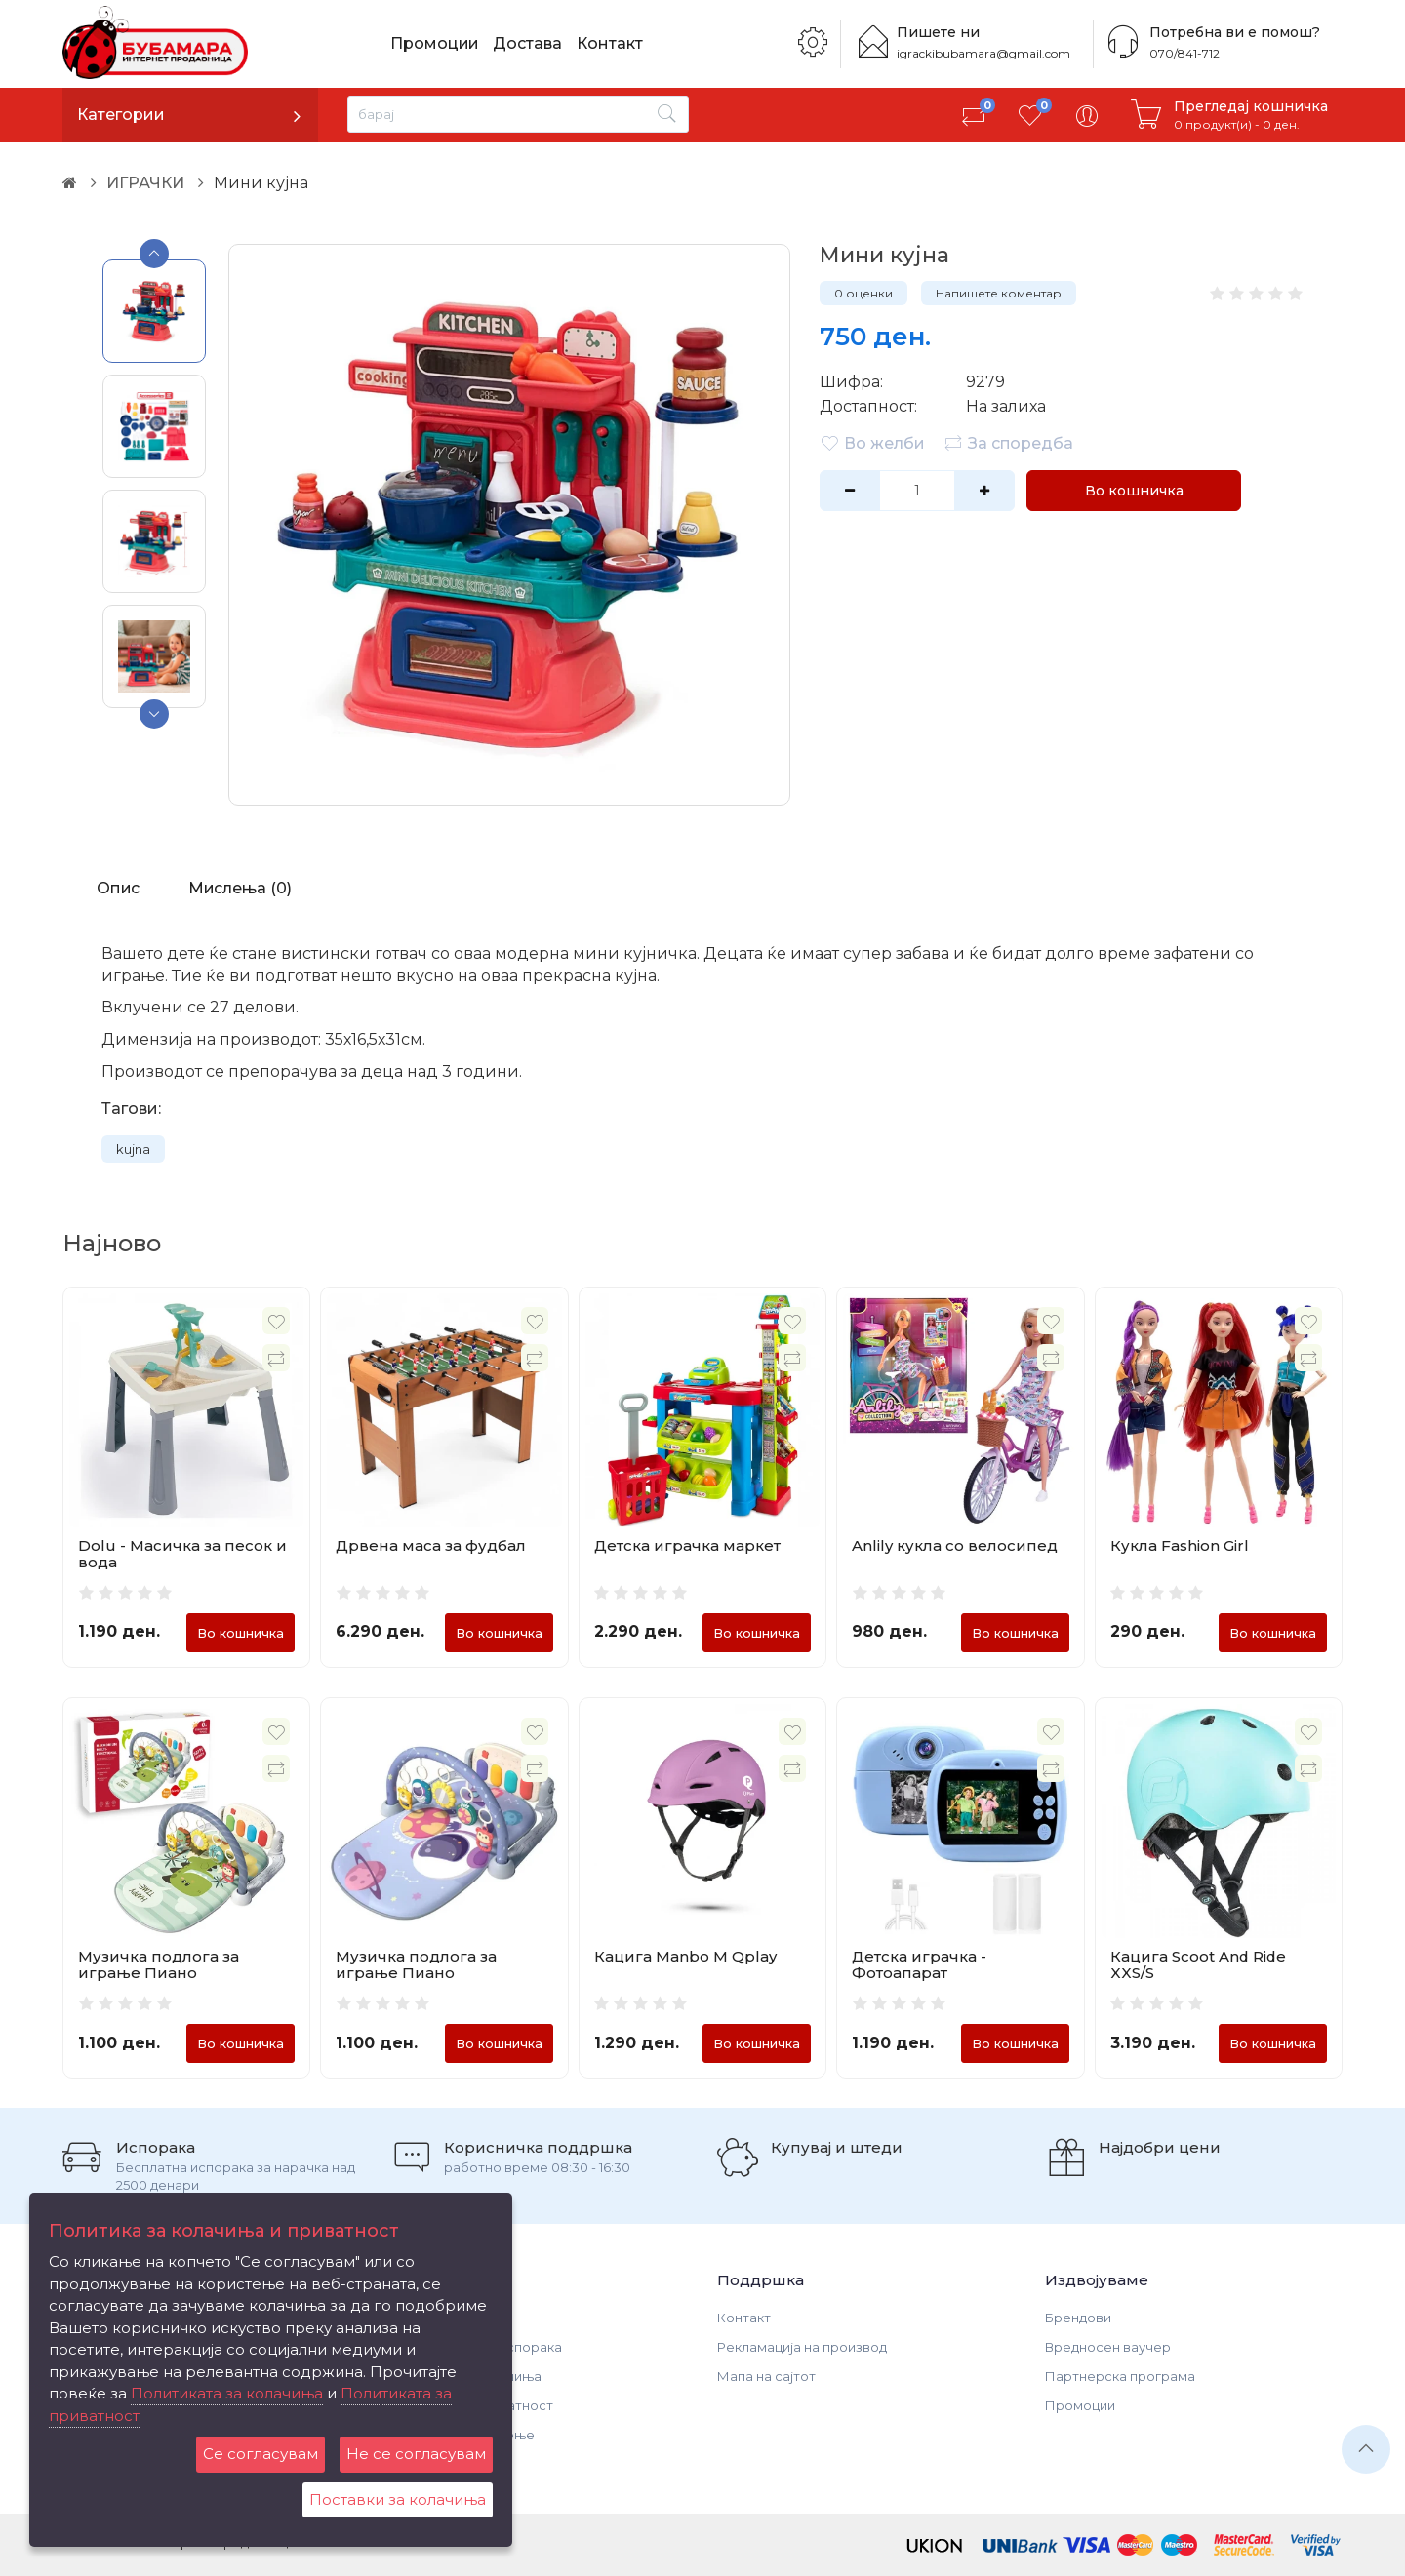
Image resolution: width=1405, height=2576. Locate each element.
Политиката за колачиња (227, 2393)
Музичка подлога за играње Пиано (158, 1964)
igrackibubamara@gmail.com (983, 53)
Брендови (1078, 2317)
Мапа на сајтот (766, 2376)
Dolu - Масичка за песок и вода (182, 1553)
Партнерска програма (1120, 2376)
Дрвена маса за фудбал (431, 1545)
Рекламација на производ (802, 2347)
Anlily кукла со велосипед (955, 1545)
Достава (529, 43)
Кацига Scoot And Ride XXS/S (1199, 1964)
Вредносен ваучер (1108, 2347)
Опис (118, 888)
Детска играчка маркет (687, 1545)
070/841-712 (1184, 53)
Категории (121, 114)
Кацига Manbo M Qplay (685, 1956)
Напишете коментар (999, 293)
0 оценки (863, 293)
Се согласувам (260, 2453)
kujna (133, 1149)
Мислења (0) (240, 888)
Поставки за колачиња (397, 2499)
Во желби (872, 443)
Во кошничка (1134, 490)
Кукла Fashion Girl (1179, 1545)
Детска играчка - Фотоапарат (919, 1964)
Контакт (612, 43)
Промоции (435, 43)
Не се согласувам (416, 2453)
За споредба (1008, 443)
